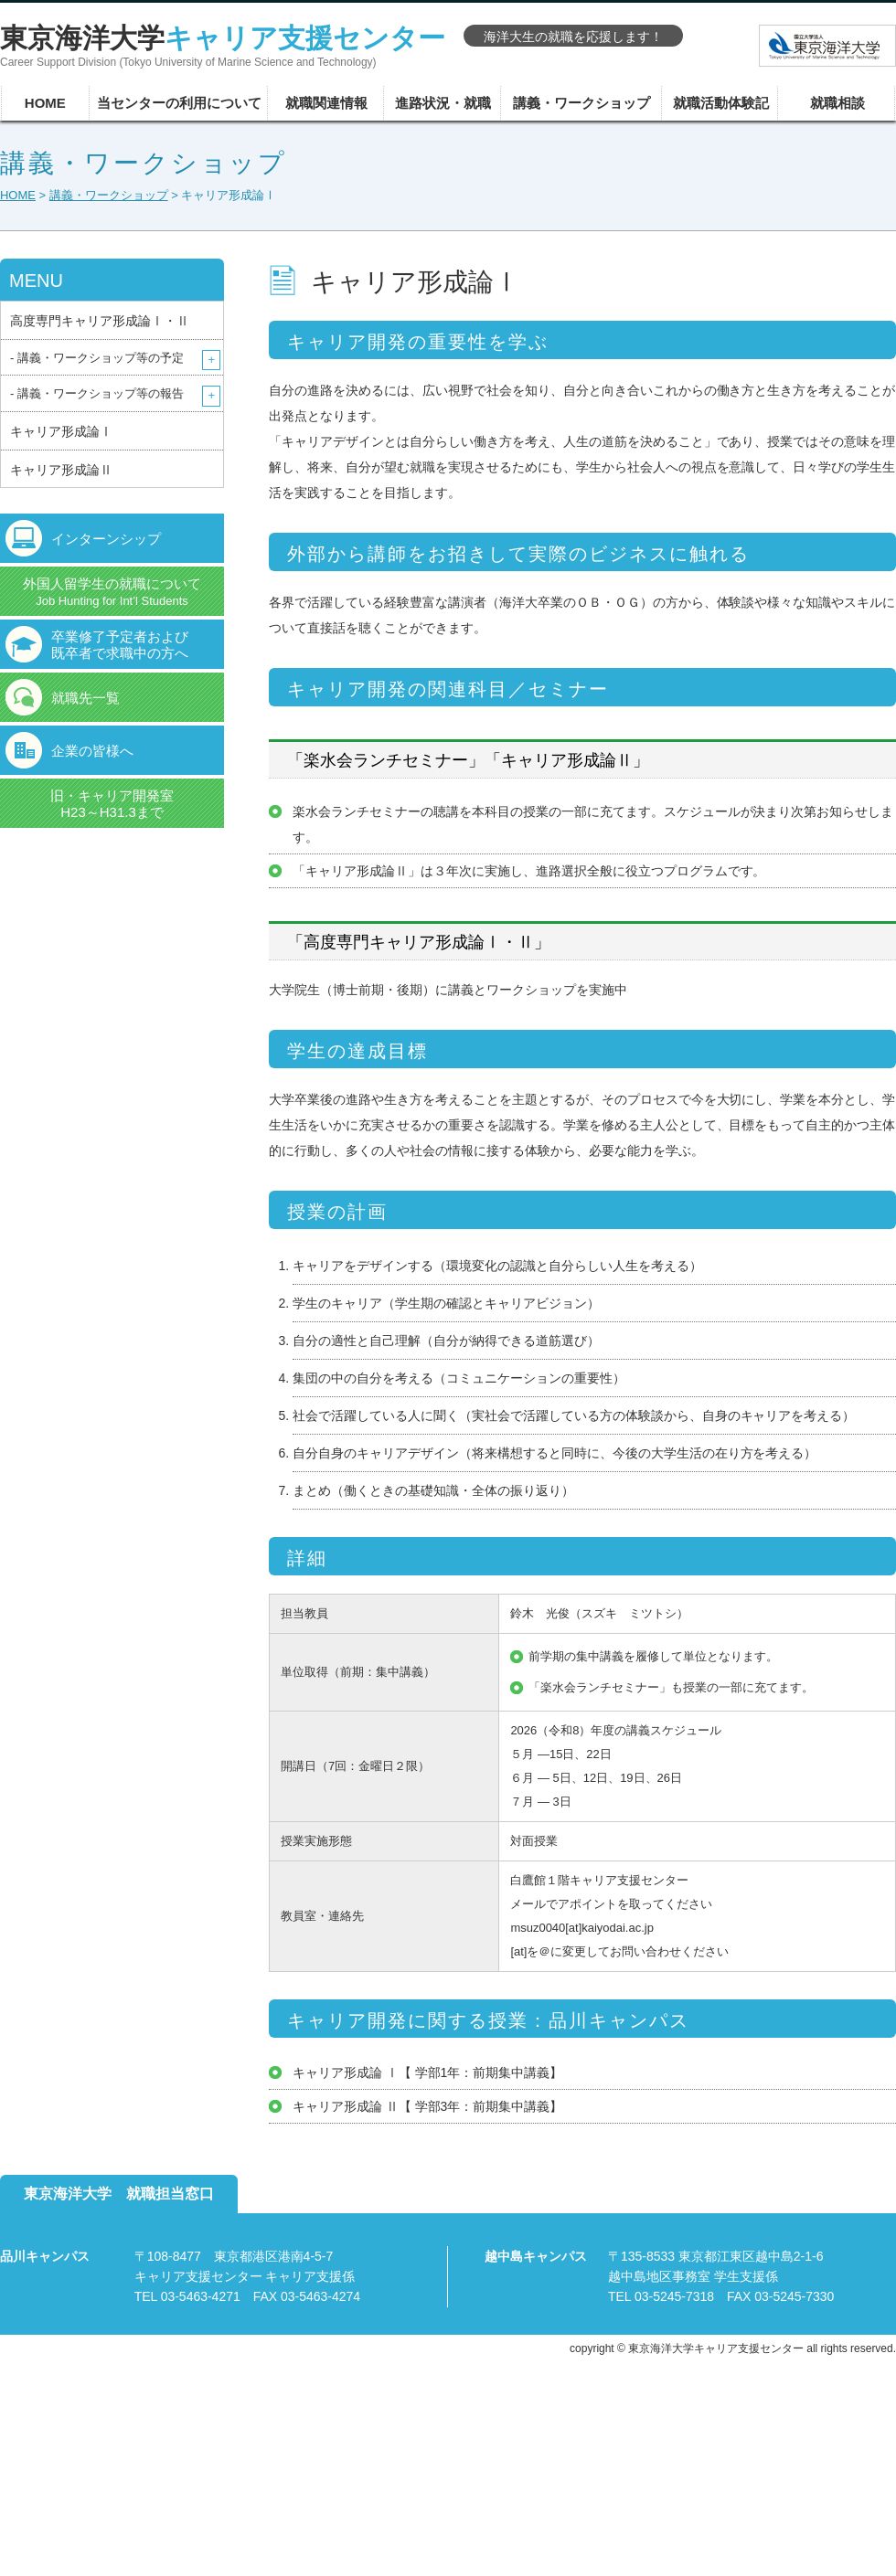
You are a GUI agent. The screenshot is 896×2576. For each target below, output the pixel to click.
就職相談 (837, 103)
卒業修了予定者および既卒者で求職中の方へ (119, 645)
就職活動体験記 (721, 103)
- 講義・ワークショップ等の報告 (97, 393)
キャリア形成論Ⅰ (61, 431)
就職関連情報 (326, 103)
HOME (45, 103)
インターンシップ (106, 538)
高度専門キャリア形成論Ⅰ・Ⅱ (99, 320)
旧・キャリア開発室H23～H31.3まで (112, 804)
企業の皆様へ (92, 750)
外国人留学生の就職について (112, 592)
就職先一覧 (85, 697)
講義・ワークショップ (581, 103)
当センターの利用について (179, 103)
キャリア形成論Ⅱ (61, 469)
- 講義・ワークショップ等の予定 (97, 358)
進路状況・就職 (443, 103)
